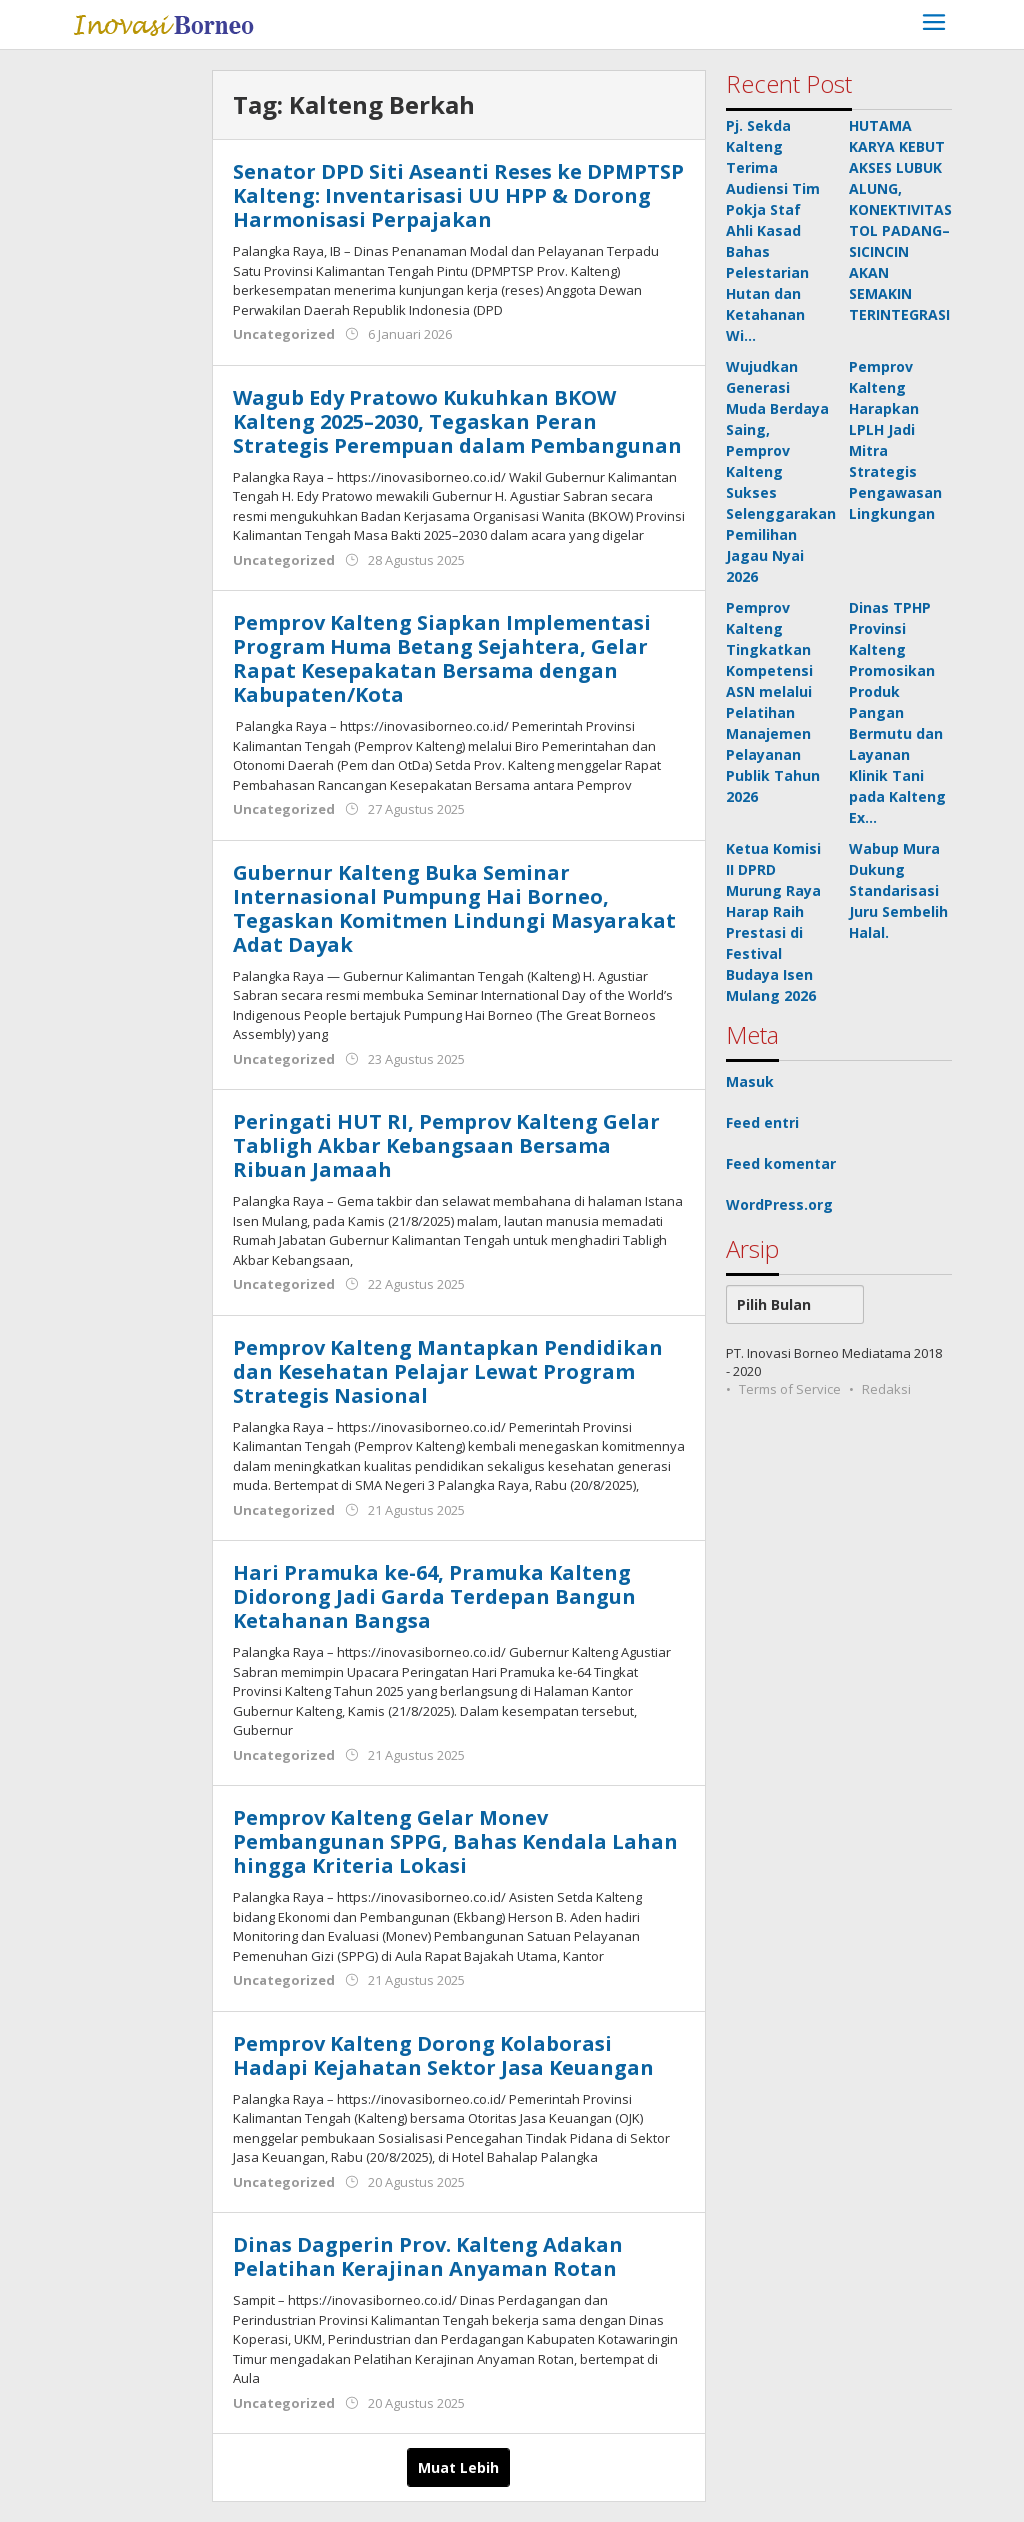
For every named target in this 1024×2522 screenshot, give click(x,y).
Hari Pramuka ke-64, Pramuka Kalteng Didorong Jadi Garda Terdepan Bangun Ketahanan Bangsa (434, 1596)
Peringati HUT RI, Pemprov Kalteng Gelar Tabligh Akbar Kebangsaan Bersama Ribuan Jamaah (446, 1145)
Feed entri (762, 1122)
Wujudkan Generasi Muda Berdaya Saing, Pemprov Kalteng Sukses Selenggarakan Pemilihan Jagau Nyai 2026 (781, 471)
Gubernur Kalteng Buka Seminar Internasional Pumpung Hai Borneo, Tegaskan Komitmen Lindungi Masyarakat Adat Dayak (454, 908)
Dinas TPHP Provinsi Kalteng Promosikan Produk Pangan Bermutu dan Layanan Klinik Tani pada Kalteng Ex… (897, 712)
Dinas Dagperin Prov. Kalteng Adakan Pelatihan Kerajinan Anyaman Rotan (428, 2256)
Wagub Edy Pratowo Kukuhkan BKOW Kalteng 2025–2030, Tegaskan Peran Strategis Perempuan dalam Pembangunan (457, 421)
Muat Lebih (458, 2467)
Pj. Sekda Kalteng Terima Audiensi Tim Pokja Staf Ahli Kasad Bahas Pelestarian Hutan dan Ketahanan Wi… (773, 230)
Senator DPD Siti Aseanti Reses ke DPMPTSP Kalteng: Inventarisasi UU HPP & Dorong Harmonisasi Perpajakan (458, 195)
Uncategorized (284, 334)
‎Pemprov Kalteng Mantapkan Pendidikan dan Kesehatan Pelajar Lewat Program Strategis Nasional (448, 1371)
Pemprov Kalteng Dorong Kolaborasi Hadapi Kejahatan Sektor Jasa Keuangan (443, 2055)
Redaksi (886, 1389)
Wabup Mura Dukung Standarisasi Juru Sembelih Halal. (898, 890)
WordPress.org (779, 1204)
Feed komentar (781, 1163)
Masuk (750, 1081)
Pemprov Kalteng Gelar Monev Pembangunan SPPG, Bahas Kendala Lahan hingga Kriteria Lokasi (455, 1841)
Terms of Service (790, 1389)
